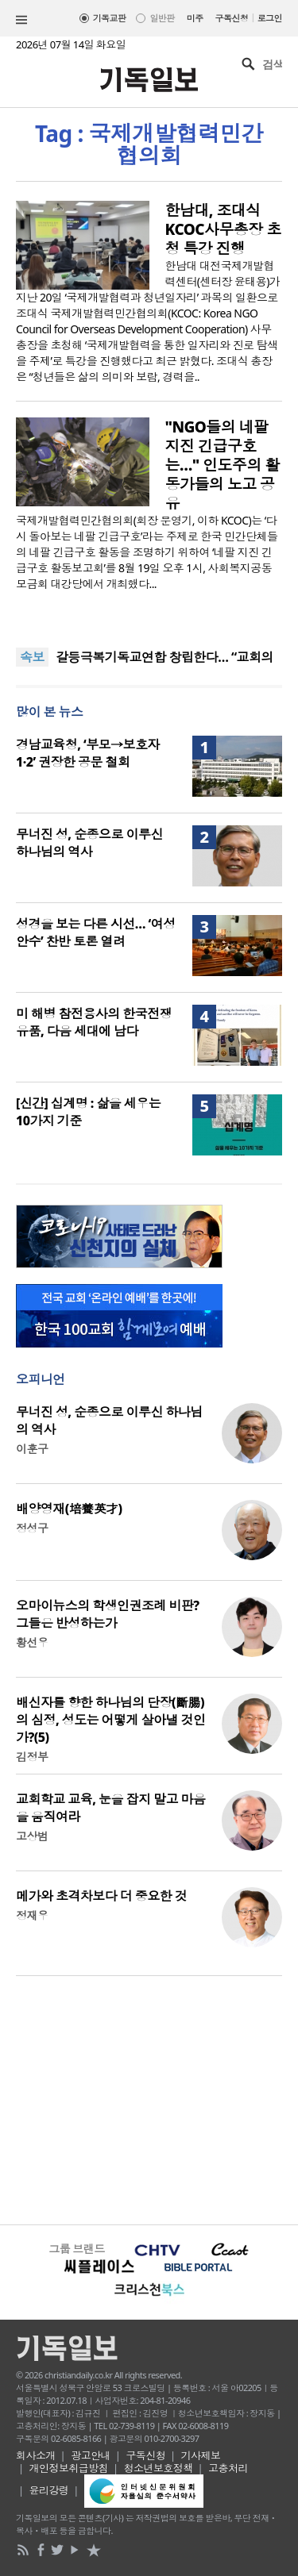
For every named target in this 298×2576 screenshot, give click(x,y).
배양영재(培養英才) (69, 1508)
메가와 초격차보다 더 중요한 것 (101, 1896)
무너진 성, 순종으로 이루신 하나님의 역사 (89, 842)
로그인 (269, 18)
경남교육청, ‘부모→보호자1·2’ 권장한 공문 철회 (88, 753)
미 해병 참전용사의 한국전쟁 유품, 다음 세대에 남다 (94, 1022)
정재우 (32, 1915)
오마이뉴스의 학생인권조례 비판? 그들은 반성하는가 (107, 1614)
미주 (195, 18)
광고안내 (90, 2455)
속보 (32, 657)
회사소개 (36, 2455)
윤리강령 (49, 2490)
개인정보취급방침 (69, 2468)
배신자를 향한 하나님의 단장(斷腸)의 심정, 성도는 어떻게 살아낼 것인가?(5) (110, 1720)
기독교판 (109, 18)
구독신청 (232, 18)
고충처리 (228, 2468)
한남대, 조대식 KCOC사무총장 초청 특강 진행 (223, 229)
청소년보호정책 (158, 2468)
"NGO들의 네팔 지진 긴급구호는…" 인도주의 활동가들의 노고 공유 (222, 465)
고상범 (32, 1836)
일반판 (161, 18)
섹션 (21, 20)
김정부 (32, 1756)
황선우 (32, 1642)
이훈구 (32, 1448)
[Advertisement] (149, 2098)
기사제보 (201, 2455)
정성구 (32, 1528)
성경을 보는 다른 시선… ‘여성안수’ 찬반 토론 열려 (96, 932)
